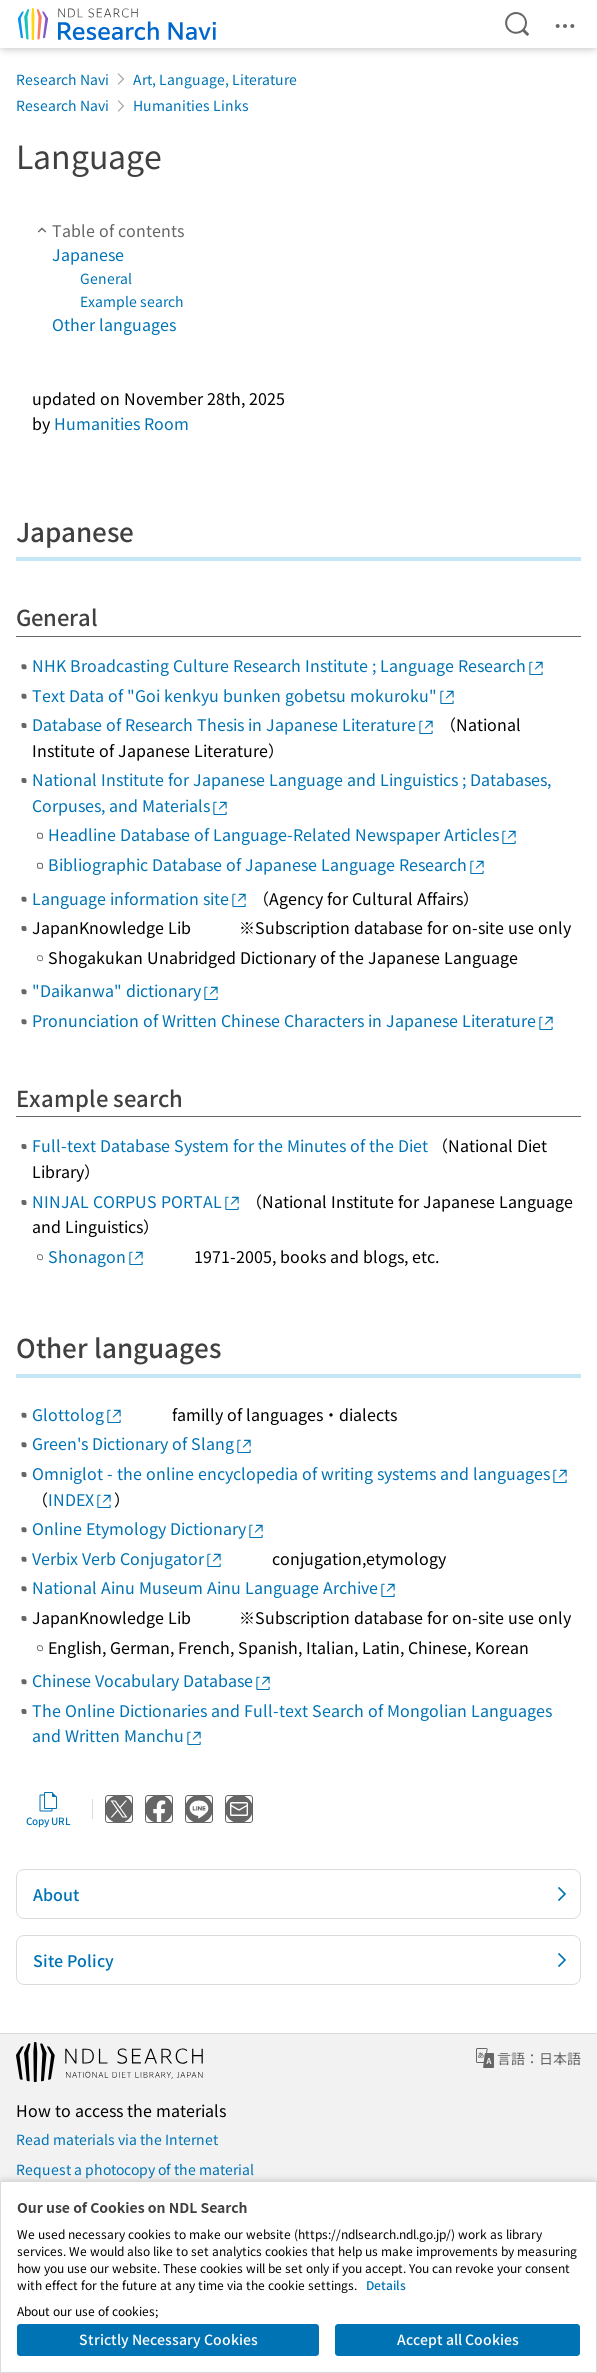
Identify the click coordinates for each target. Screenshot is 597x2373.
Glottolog (78, 1414)
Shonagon (97, 1256)
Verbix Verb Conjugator (128, 1558)
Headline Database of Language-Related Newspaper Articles (283, 834)
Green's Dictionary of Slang (143, 1443)
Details (386, 2284)
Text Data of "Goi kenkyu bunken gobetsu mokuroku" (244, 695)
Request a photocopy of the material (135, 2169)
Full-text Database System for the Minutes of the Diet (230, 1145)
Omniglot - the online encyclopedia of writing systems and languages (301, 1473)
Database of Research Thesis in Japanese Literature (234, 724)
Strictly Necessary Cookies (168, 2339)
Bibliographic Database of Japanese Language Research (267, 864)
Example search (132, 301)
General (106, 278)
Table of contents (108, 230)
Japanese (88, 254)
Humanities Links (191, 105)
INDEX (81, 1499)
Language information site (140, 898)
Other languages (114, 324)
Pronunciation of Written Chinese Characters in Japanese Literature (294, 1020)
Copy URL (48, 1809)
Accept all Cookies (458, 2339)
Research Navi (62, 79)
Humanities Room (121, 423)
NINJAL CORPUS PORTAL (137, 1201)
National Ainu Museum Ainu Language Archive (215, 1587)
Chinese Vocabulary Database (152, 1680)
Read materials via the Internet (117, 2139)
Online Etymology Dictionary (149, 1528)
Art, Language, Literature (215, 79)
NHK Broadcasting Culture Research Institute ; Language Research (289, 665)
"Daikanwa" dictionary (126, 990)
